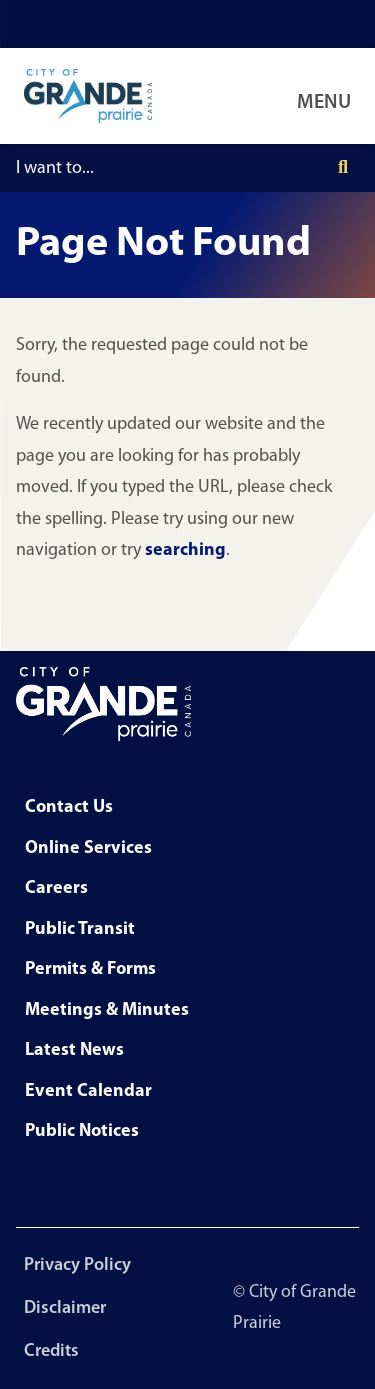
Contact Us (69, 807)
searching (185, 550)
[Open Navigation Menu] (328, 96)
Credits (51, 1351)
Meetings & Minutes (107, 1010)
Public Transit (80, 929)
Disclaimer (65, 1308)
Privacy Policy (77, 1265)
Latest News (74, 1050)
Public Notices (82, 1131)
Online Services (88, 848)
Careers (56, 888)
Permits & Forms (90, 969)
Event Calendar (88, 1091)
